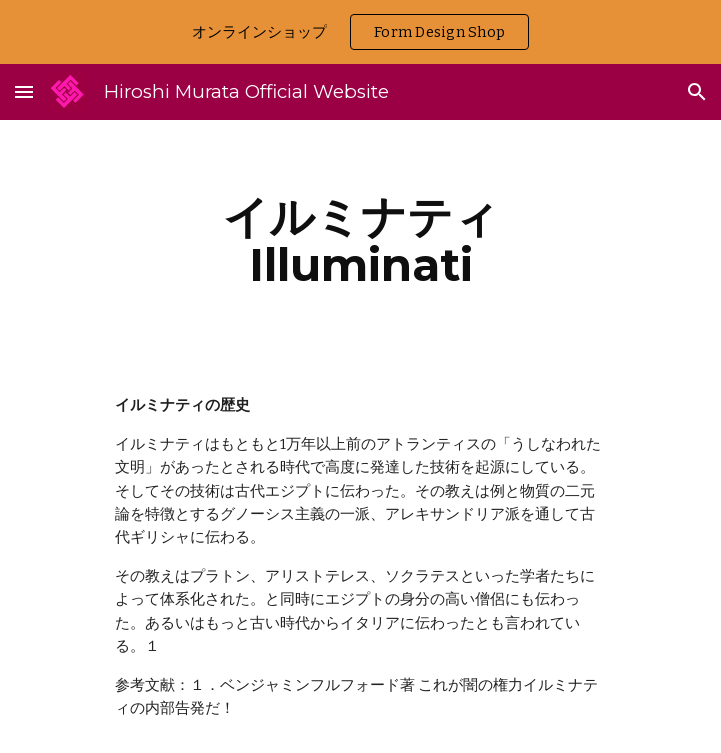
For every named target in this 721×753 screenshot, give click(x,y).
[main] (360, 241)
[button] (24, 91)
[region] (360, 32)
